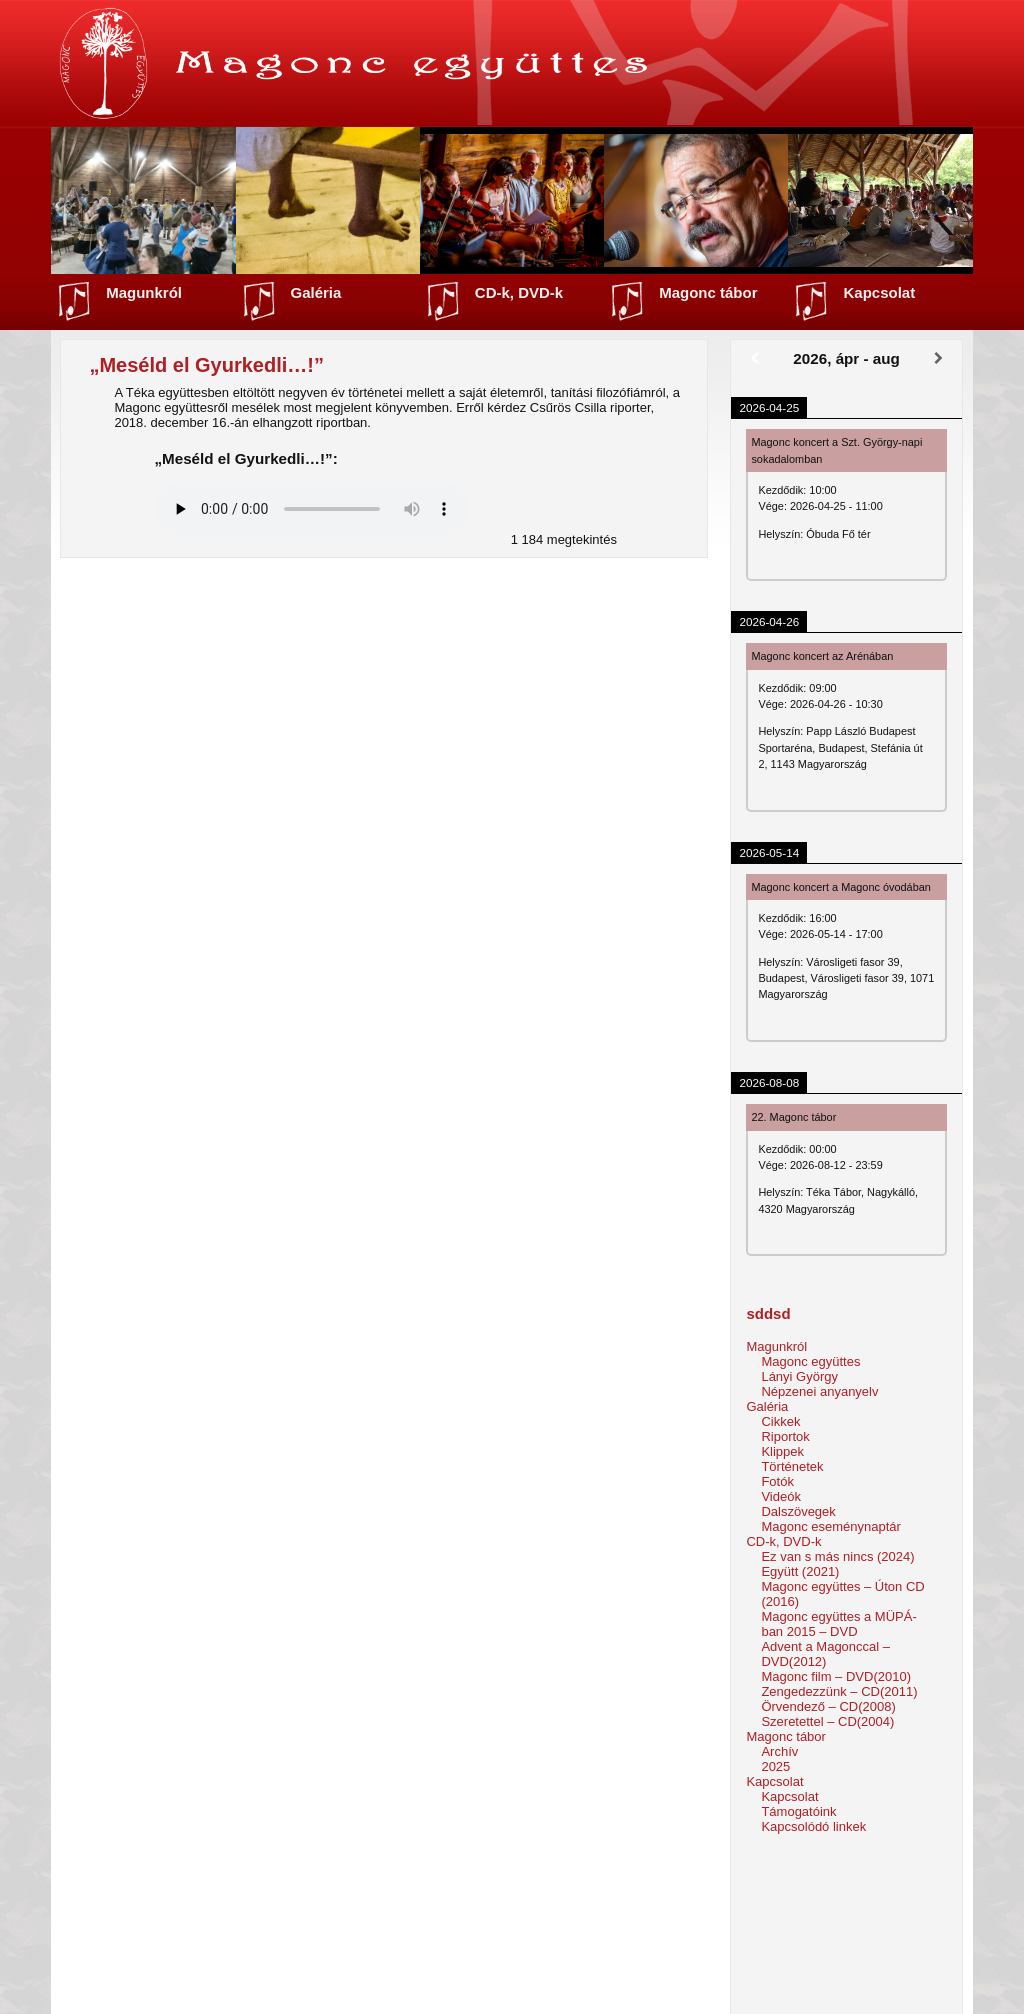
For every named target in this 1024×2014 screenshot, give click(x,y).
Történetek (792, 1466)
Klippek (782, 1451)
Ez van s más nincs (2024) (837, 1556)
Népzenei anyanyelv (819, 1391)
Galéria (316, 292)
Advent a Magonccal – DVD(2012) (825, 1654)
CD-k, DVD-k (519, 292)
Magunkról (144, 292)
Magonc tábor (708, 292)
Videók (781, 1496)
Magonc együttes (810, 1361)
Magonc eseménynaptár (830, 1526)
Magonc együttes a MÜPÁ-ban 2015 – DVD (838, 1624)
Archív (779, 1751)
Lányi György (799, 1376)
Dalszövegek (798, 1511)
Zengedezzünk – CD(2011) (839, 1691)
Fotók (777, 1481)
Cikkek (780, 1421)
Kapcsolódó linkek (813, 1826)
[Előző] (754, 359)
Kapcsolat (879, 292)
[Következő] (939, 359)
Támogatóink (798, 1811)
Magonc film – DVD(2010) (836, 1676)
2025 (775, 1766)
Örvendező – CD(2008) (828, 1706)
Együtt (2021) (800, 1571)
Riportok (785, 1436)
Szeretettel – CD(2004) (827, 1721)
